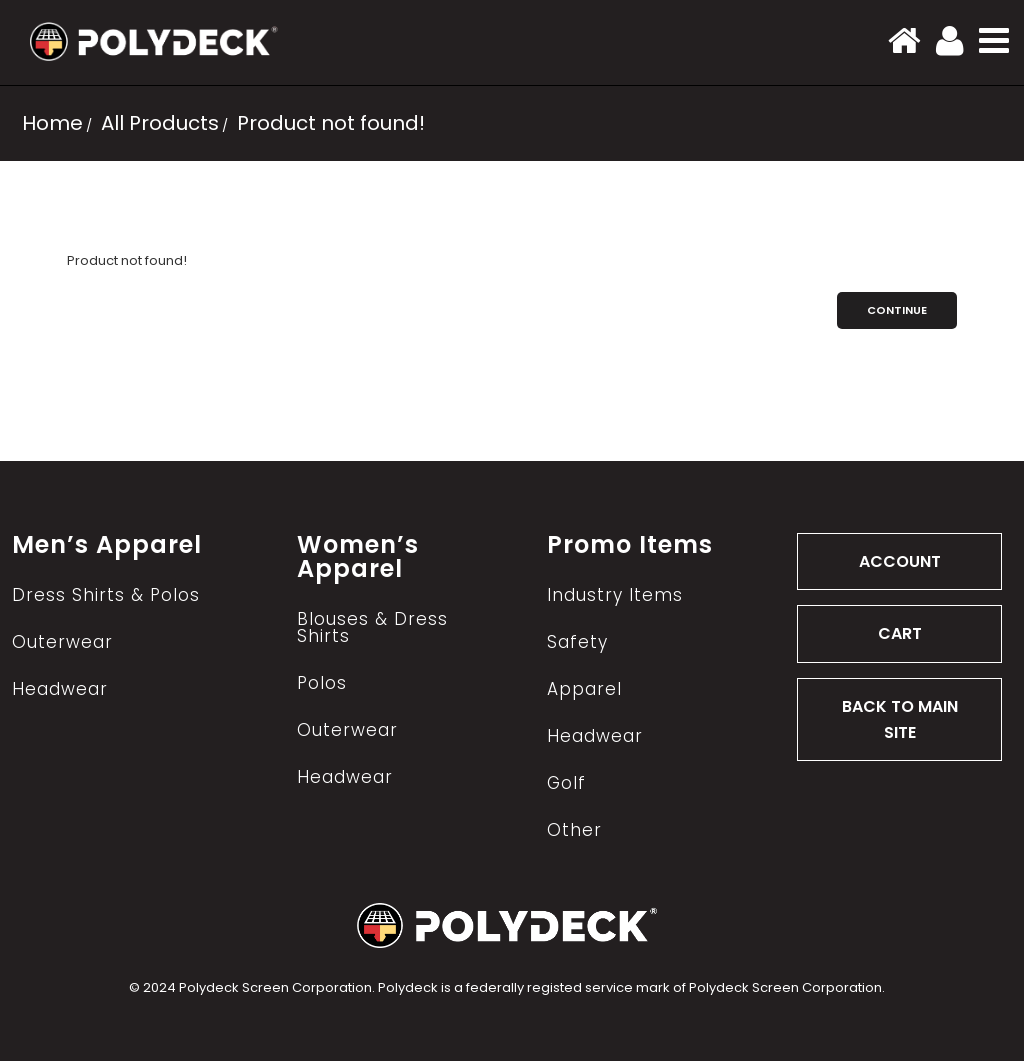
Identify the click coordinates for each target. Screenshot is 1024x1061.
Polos (322, 683)
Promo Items (630, 545)
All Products (157, 123)
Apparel (584, 689)
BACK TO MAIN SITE (900, 719)
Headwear (60, 689)
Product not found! (328, 123)
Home (52, 123)
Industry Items (615, 595)
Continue (897, 310)
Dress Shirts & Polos (106, 595)
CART (900, 633)
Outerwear (62, 642)
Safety (577, 642)
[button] (994, 40)
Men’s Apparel (107, 545)
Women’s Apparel (358, 557)
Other (574, 830)
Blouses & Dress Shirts (372, 628)
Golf (566, 783)
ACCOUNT (900, 561)
